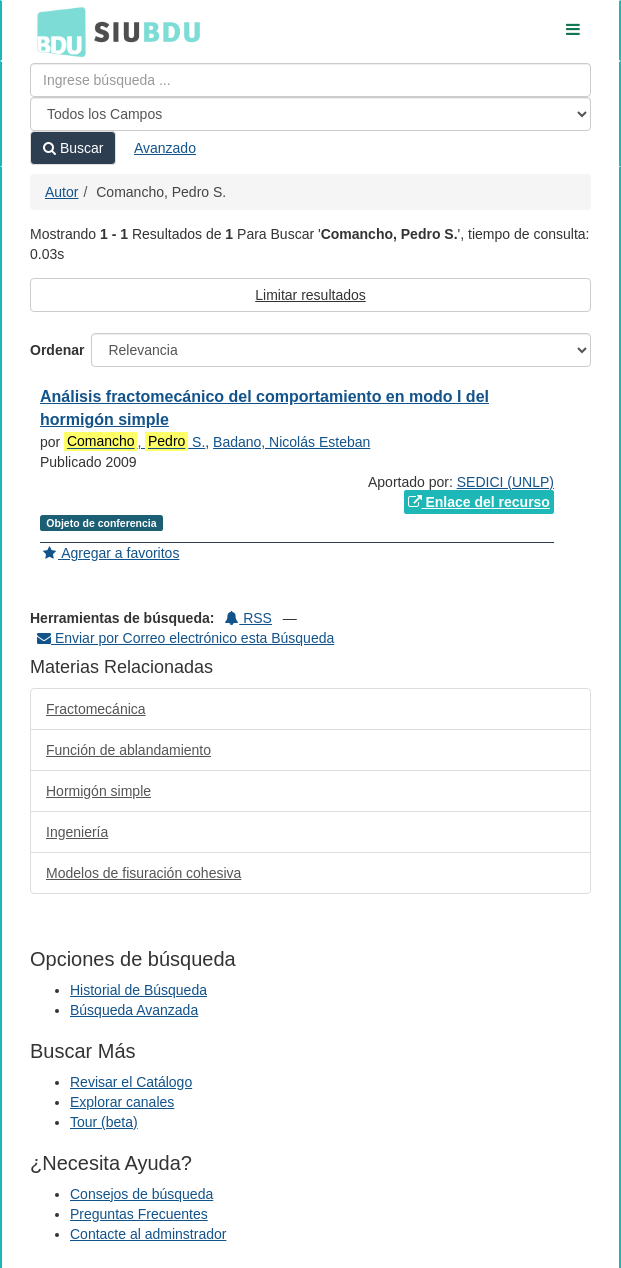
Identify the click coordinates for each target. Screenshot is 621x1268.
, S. (134, 441)
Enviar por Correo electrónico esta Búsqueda (185, 638)
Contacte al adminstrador (148, 1234)
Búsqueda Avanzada (134, 1010)
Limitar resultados (310, 295)
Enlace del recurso (479, 502)
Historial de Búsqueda (138, 990)
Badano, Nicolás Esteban (291, 442)
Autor (61, 192)
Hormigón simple (98, 791)
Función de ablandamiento (128, 750)
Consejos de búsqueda (141, 1194)
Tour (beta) (104, 1122)
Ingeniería (77, 832)
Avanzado (165, 148)
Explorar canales (122, 1102)
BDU (56, 31)
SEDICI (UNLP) (505, 482)
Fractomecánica (96, 709)
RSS (248, 618)
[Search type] (310, 114)
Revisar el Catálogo (131, 1082)
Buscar (73, 148)
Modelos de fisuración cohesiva (143, 873)
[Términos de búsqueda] (310, 80)
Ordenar (57, 350)
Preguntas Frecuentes (139, 1214)
